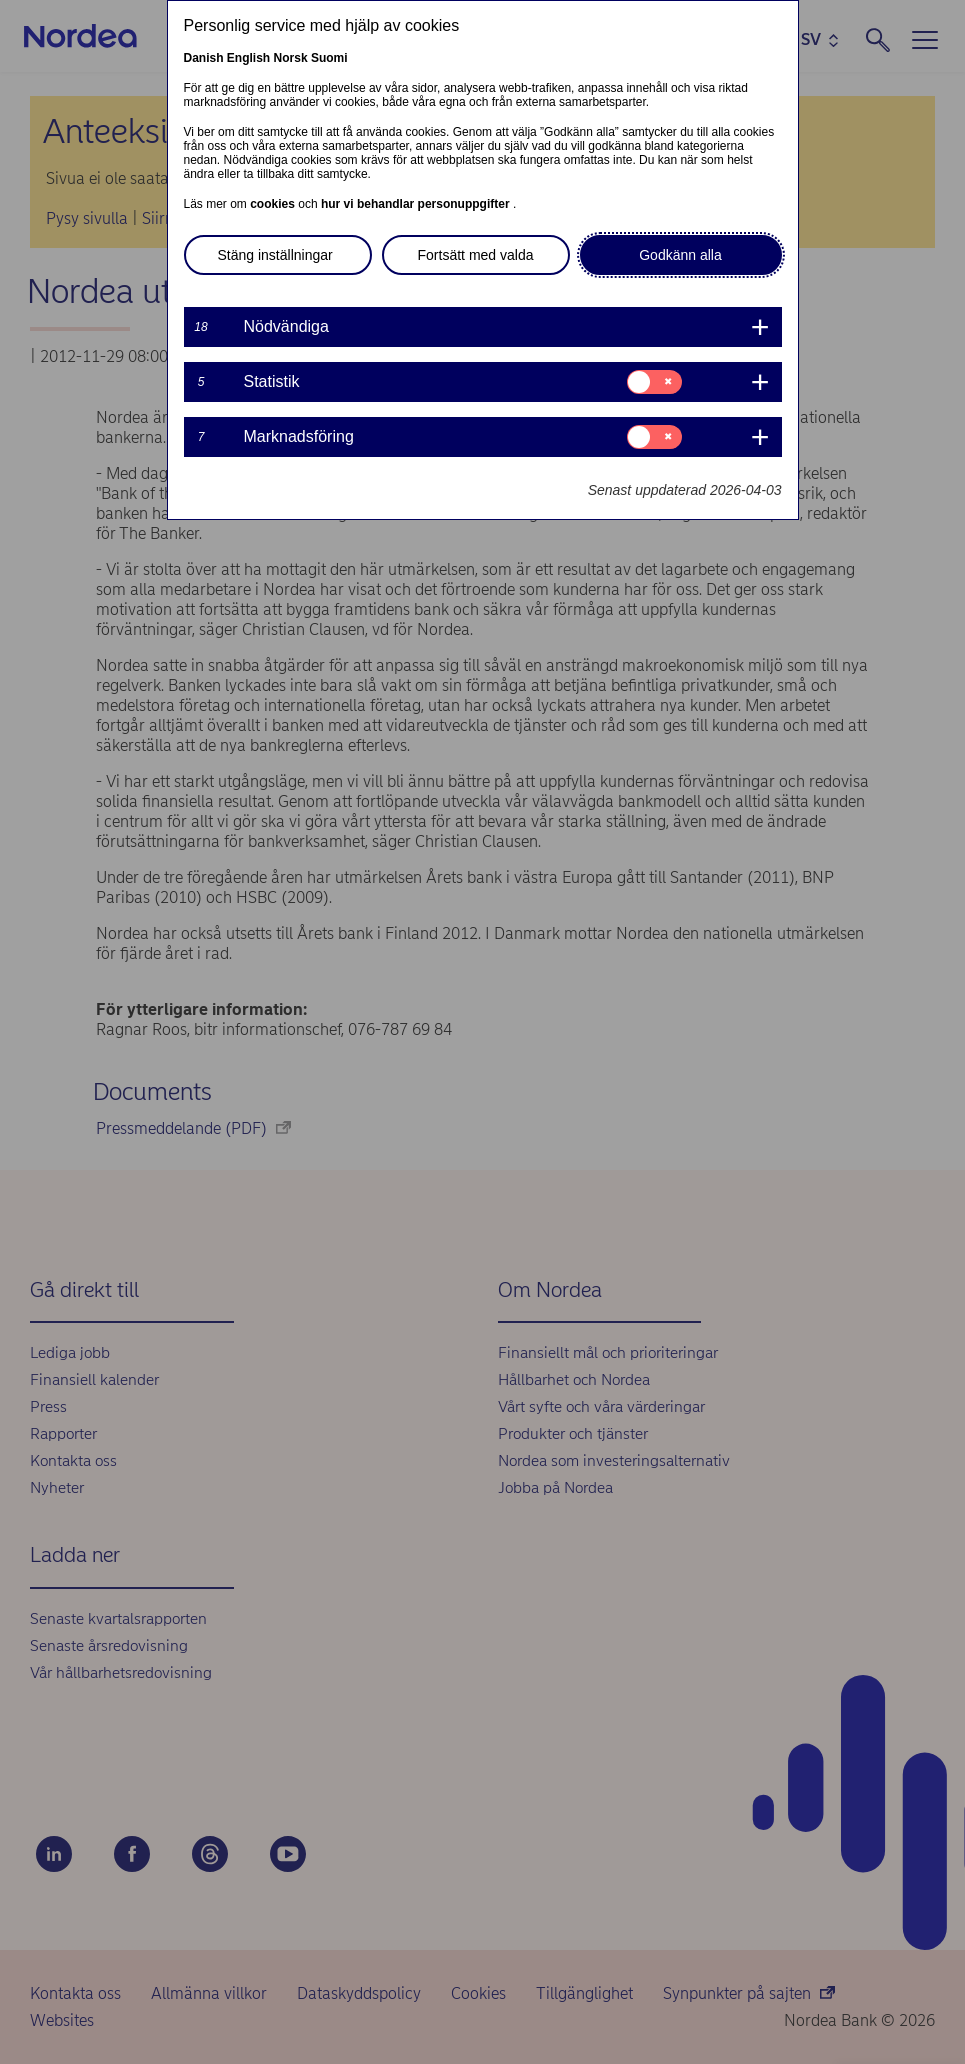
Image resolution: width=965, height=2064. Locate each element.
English (248, 58)
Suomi (329, 58)
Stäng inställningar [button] (275, 255)
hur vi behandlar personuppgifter (417, 204)
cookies (274, 204)
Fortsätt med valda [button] (476, 255)
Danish (204, 58)
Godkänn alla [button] (680, 255)
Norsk (291, 58)
